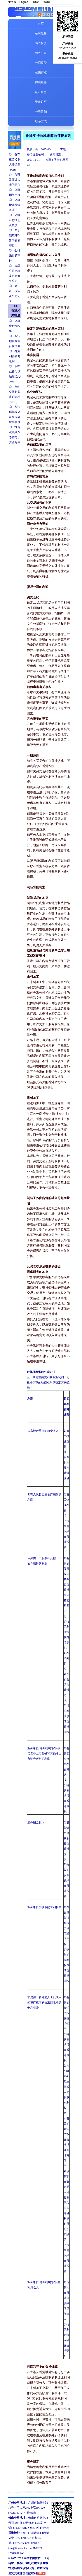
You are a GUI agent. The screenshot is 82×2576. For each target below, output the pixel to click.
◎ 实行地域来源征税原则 (14, 341)
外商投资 (41, 62)
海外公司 (41, 53)
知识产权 (41, 72)
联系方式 (41, 121)
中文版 (12, 2)
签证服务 (41, 92)
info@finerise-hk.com (20, 2548)
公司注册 (41, 33)
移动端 (47, 2)
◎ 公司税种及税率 (14, 326)
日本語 (37, 2)
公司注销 (41, 111)
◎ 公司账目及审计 (14, 255)
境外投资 (41, 43)
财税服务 (41, 82)
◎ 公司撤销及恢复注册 (14, 205)
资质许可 (41, 101)
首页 (41, 23)
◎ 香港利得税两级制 (14, 356)
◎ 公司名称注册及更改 (14, 220)
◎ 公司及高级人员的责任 (14, 179)
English (25, 2)
